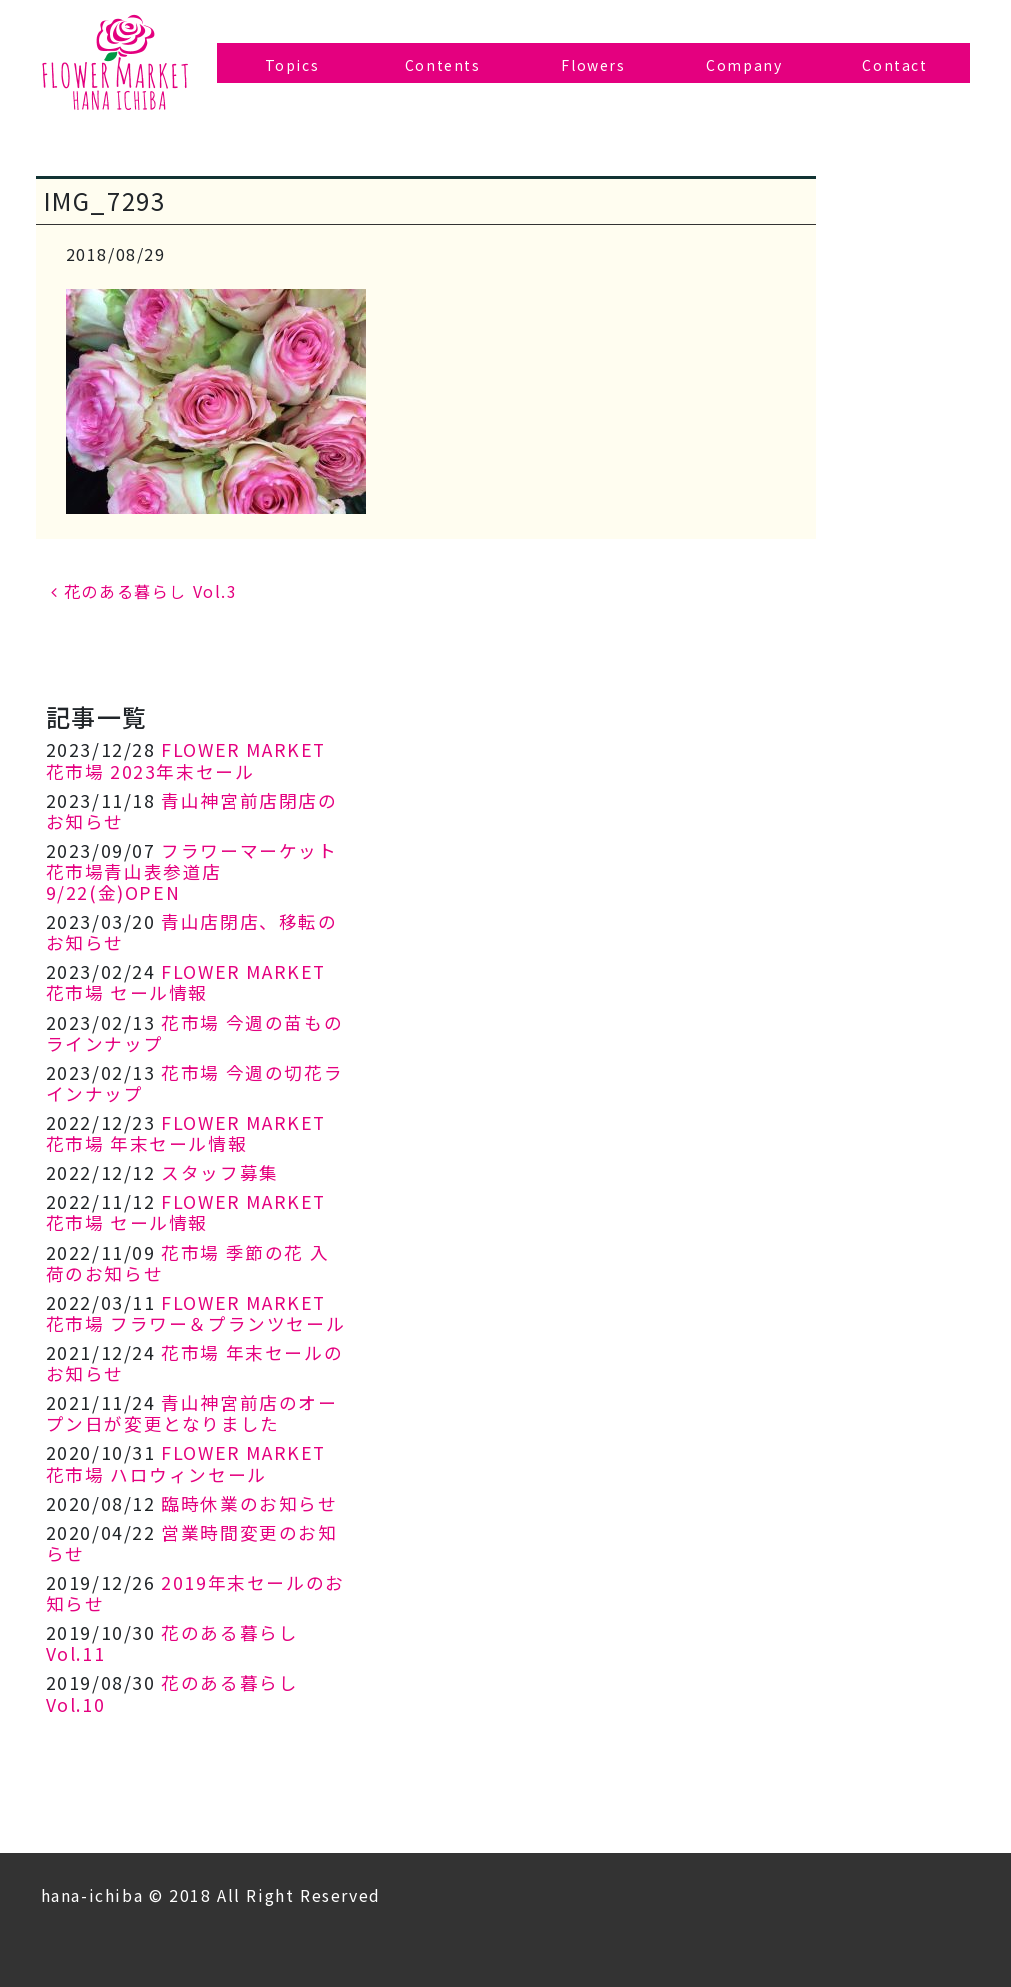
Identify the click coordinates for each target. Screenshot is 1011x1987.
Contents (443, 65)
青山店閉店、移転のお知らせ (192, 932)
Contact (894, 65)
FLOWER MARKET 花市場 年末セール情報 (186, 1133)
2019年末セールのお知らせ (195, 1593)
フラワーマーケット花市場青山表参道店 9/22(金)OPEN (192, 871)
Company (744, 65)
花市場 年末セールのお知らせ (195, 1363)
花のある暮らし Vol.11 (172, 1643)
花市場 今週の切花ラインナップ (195, 1083)
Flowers (593, 65)
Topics (292, 65)
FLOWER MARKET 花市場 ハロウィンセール (186, 1463)
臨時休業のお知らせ (249, 1503)
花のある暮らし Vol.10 (172, 1693)
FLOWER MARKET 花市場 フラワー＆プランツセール (196, 1313)
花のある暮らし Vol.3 (144, 591)
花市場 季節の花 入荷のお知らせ (188, 1263)
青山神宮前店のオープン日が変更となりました (192, 1413)
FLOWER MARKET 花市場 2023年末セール (186, 760)
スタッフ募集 (220, 1172)
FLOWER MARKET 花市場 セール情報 (186, 982)
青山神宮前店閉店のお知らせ (192, 811)
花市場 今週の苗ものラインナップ (195, 1033)
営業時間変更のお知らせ (192, 1543)
